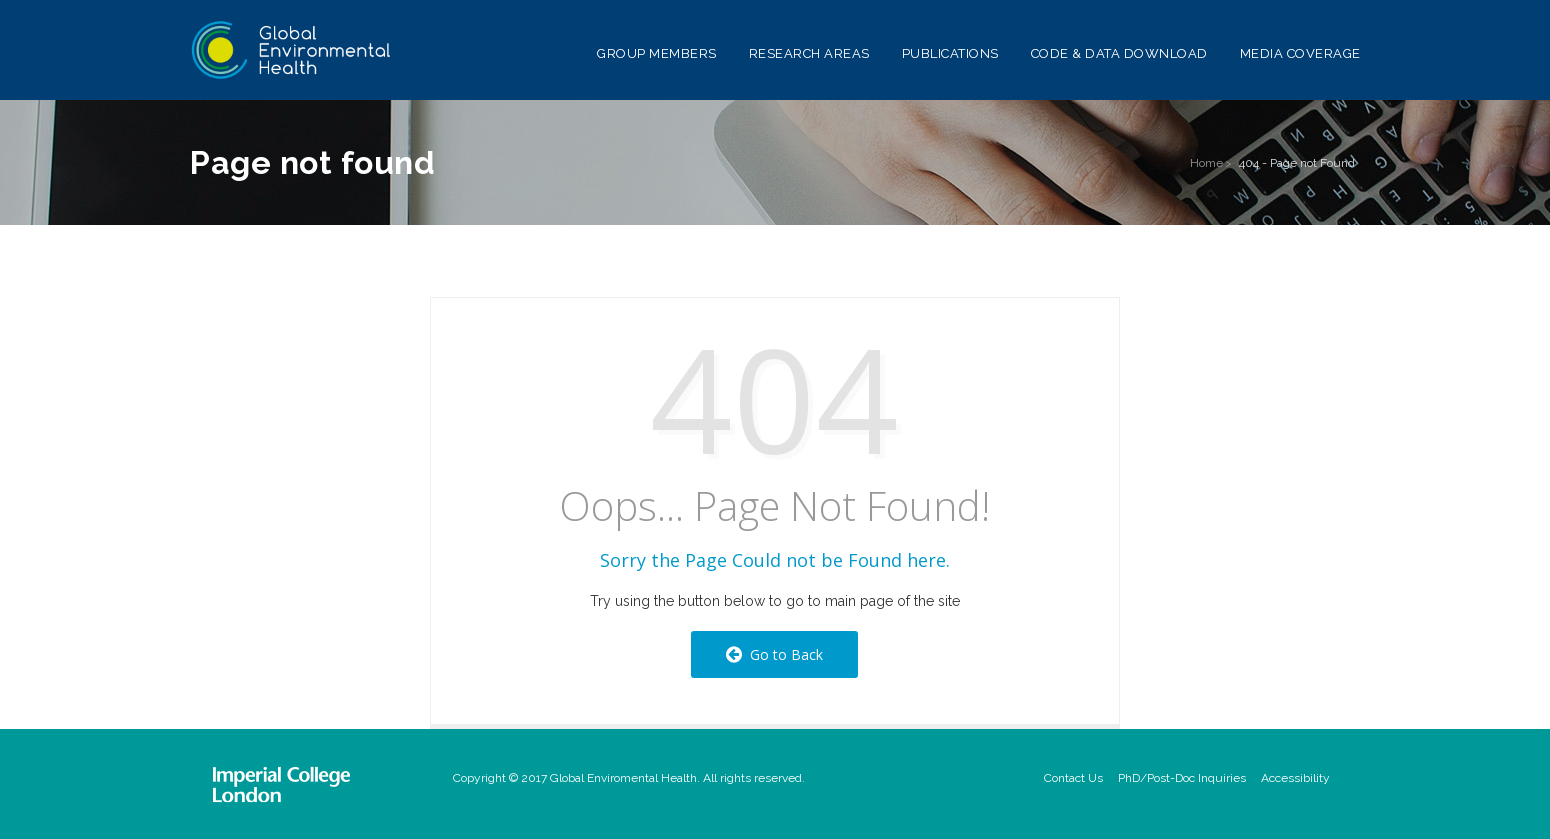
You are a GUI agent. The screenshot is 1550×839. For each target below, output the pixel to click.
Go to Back (774, 654)
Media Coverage (1300, 53)
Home (1206, 163)
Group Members (657, 53)
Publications (950, 53)
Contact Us (1073, 778)
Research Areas (809, 53)
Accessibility (1295, 778)
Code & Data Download (1119, 53)
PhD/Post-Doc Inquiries (1182, 778)
